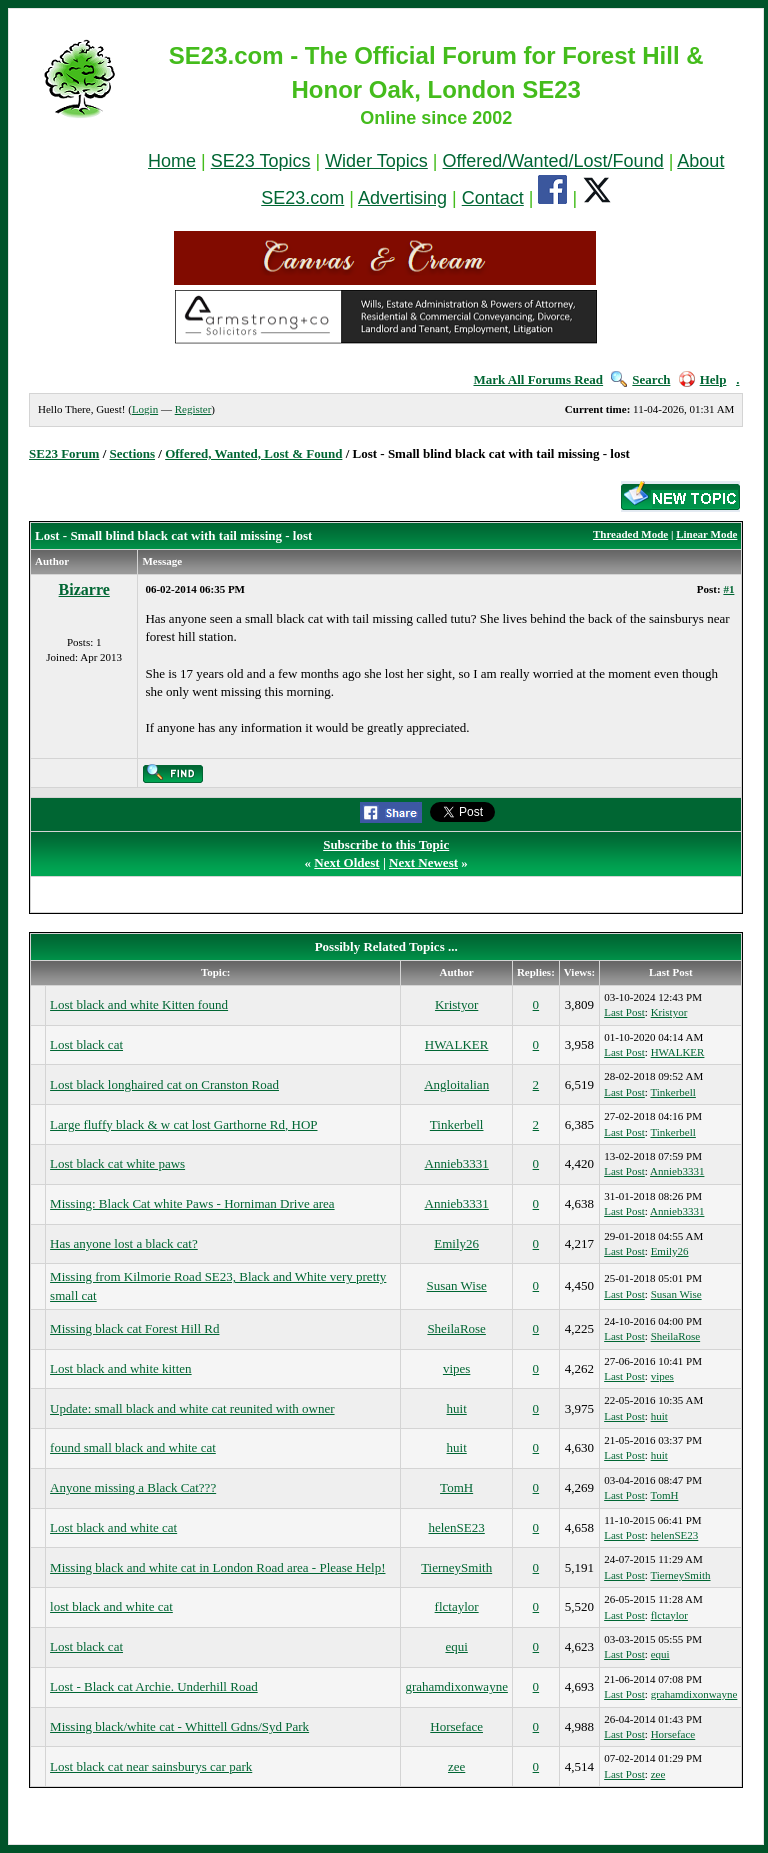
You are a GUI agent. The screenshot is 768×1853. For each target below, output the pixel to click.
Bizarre (84, 589)
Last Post (624, 1012)
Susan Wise (457, 1285)
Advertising (402, 198)
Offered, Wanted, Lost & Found (253, 453)
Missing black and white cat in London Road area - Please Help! (217, 1567)
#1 (728, 589)
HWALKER (457, 1044)
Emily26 (456, 1243)
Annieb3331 (457, 1163)
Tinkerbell (672, 1092)
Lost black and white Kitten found (139, 1004)
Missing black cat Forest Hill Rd (134, 1328)
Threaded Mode (630, 534)
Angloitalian (456, 1084)
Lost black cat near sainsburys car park (151, 1766)
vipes (456, 1368)
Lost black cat (86, 1044)
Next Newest (423, 862)
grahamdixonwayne (456, 1686)
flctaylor (457, 1606)
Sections (133, 453)
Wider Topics (376, 161)
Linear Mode (706, 534)
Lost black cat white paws (117, 1163)
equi (456, 1646)
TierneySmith (456, 1567)
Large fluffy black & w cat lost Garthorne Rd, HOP (183, 1124)
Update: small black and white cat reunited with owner (192, 1408)
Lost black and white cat (113, 1527)
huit (457, 1408)
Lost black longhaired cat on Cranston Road (164, 1084)
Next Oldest (346, 862)
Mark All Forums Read (538, 379)
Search (640, 379)
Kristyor (456, 1004)
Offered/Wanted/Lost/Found (553, 161)
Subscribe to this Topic (386, 844)
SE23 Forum (64, 453)
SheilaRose (456, 1328)
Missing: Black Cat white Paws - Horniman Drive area (192, 1203)
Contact (493, 198)
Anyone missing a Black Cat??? (133, 1487)
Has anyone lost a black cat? (124, 1243)
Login (145, 409)
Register (193, 409)
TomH (456, 1487)
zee (456, 1766)
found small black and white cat (133, 1447)
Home (172, 161)
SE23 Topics (261, 161)
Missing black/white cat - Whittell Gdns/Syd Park (179, 1726)
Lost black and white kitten (121, 1368)
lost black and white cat (111, 1606)
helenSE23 (456, 1527)
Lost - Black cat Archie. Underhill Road (154, 1686)
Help (703, 379)
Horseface (456, 1726)
